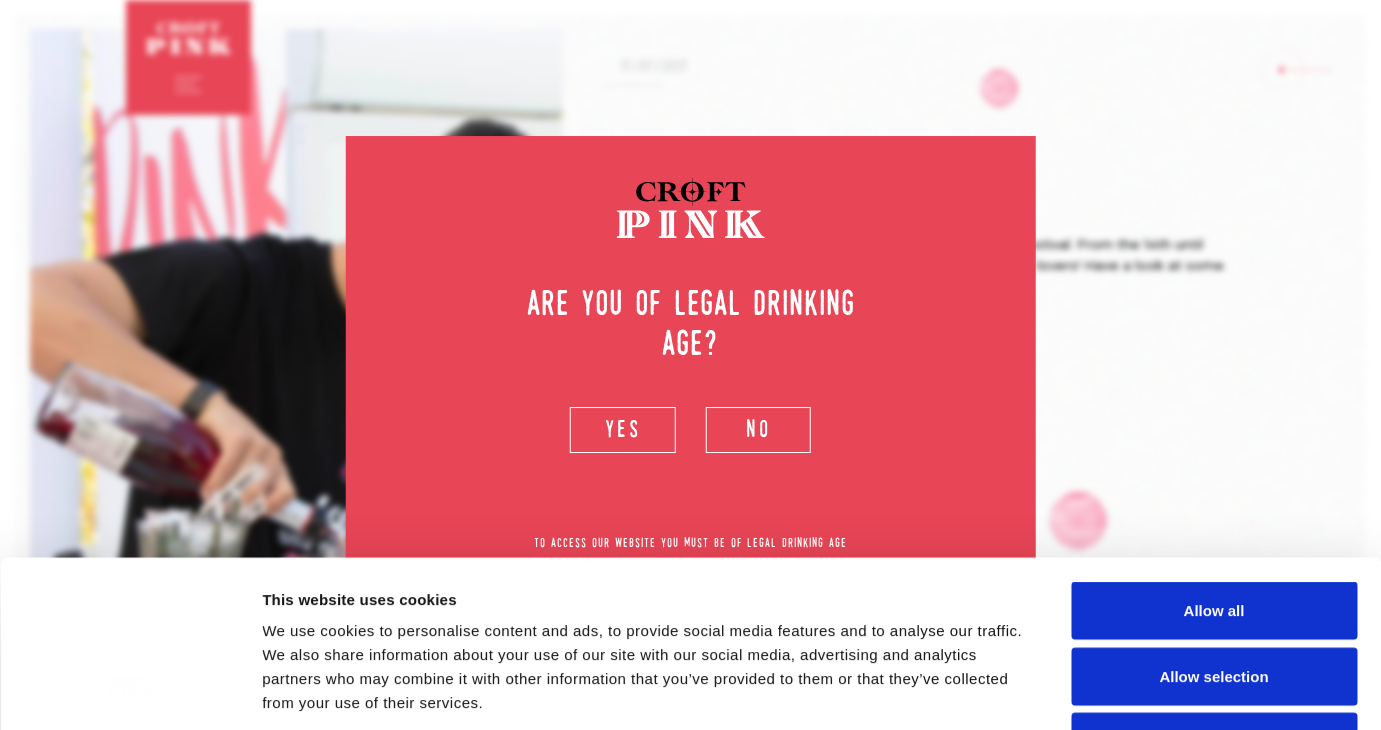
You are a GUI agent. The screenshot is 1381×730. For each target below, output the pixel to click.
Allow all (1214, 467)
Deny (1214, 598)
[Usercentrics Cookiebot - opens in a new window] (129, 691)
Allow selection (1213, 533)
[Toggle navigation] (188, 84)
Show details (1049, 690)
